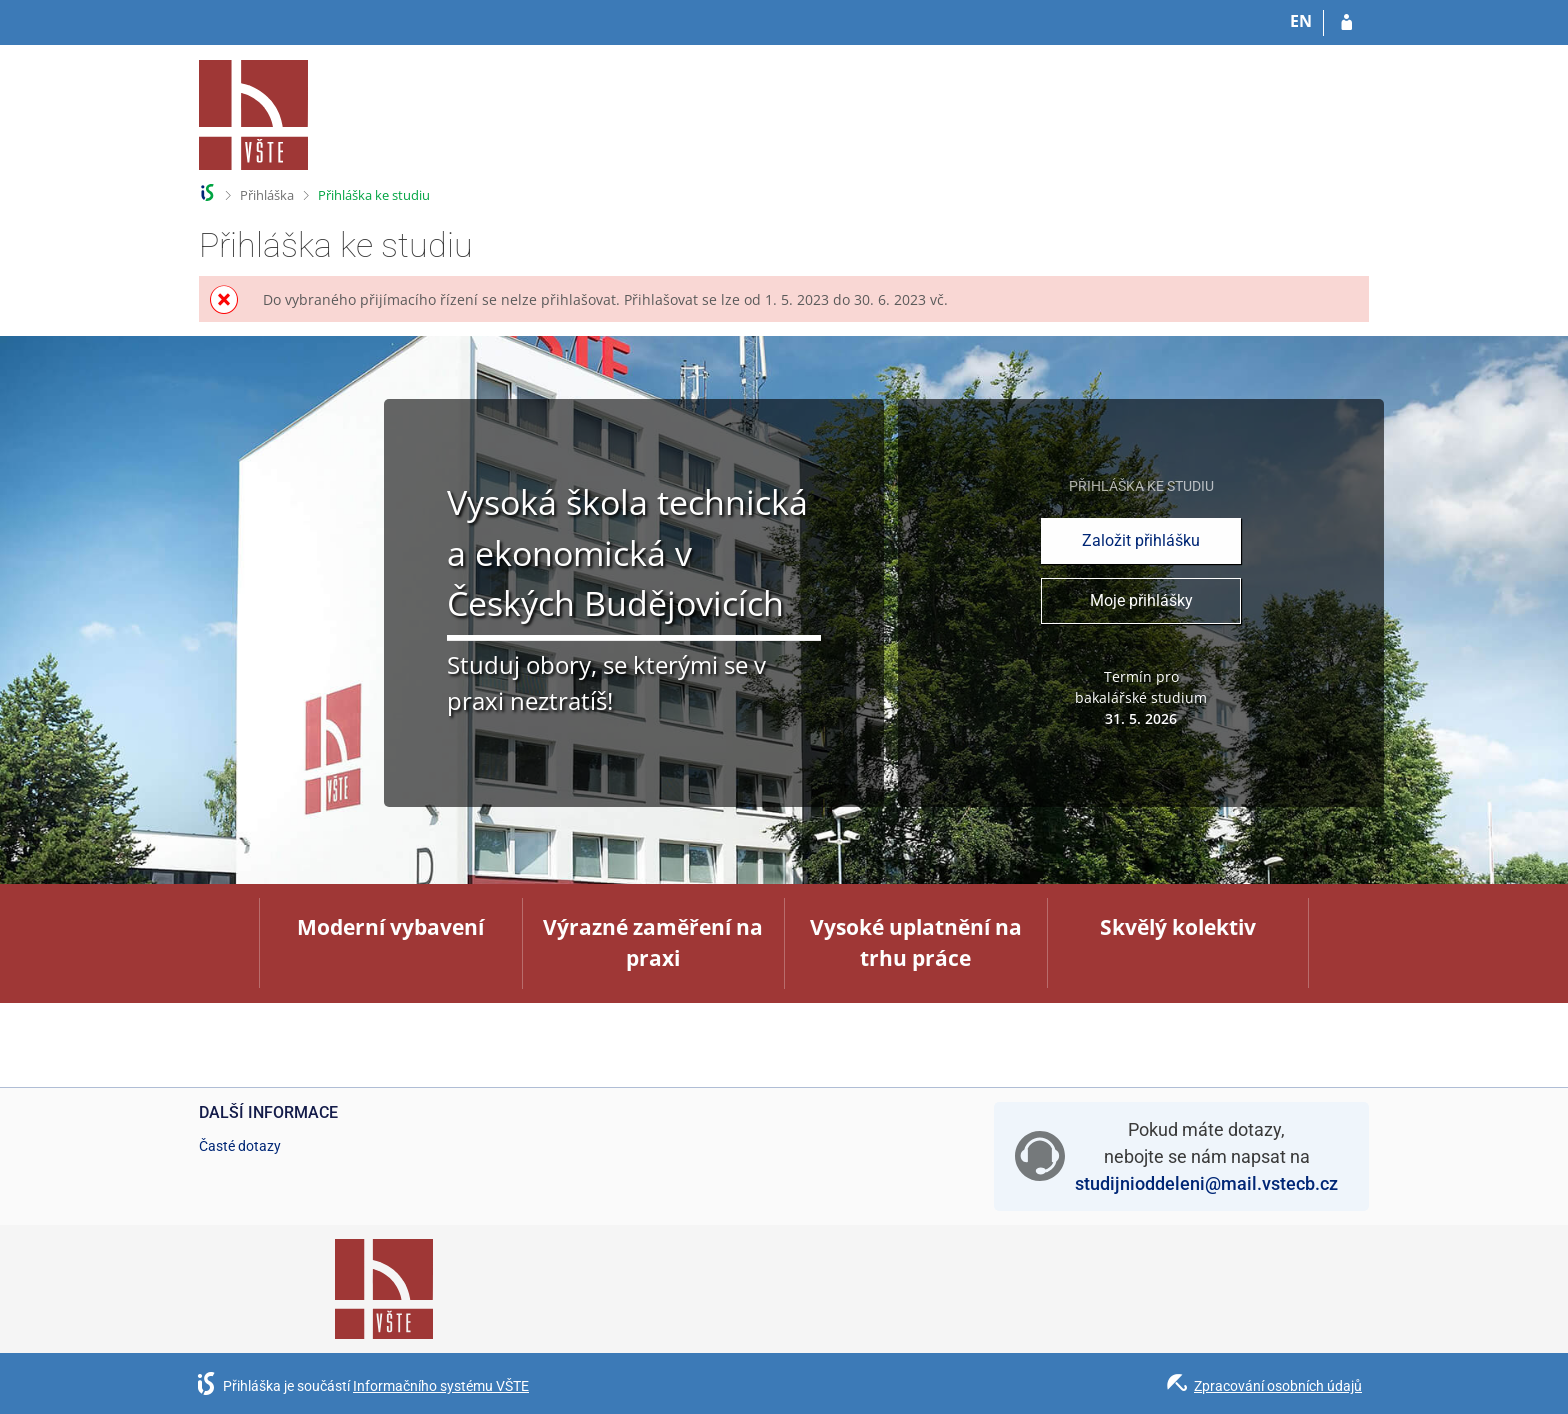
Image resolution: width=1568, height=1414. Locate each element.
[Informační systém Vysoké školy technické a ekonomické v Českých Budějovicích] (254, 115)
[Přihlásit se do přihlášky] (1346, 23)
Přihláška (267, 195)
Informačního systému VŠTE (441, 1386)
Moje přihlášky (1141, 600)
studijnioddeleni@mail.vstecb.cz (1206, 1183)
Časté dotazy (240, 1146)
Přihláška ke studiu (374, 195)
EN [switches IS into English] (1301, 21)
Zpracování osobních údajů (1278, 1386)
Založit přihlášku (1141, 540)
